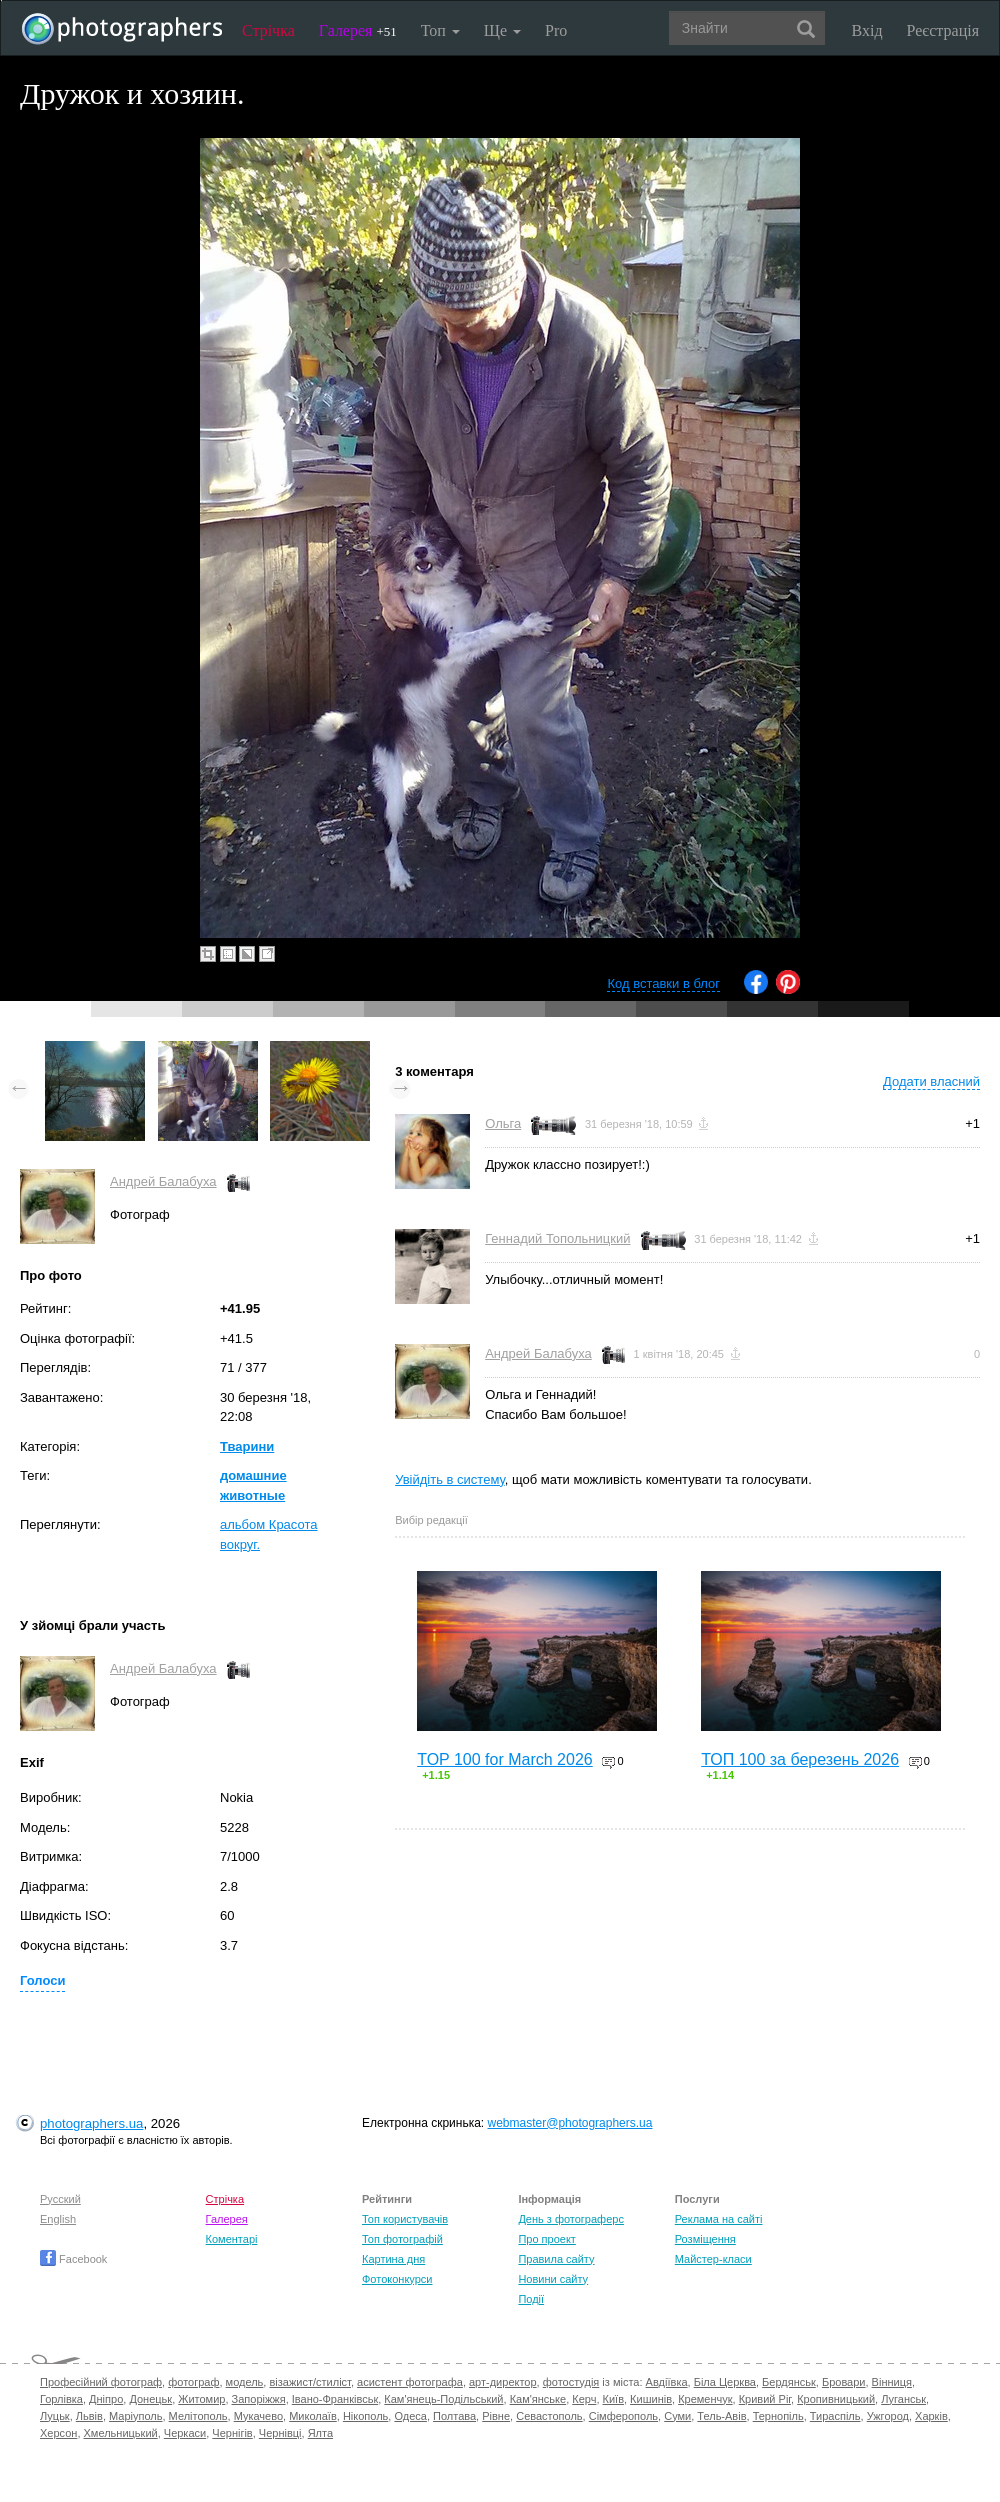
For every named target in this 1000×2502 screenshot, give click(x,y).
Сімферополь (623, 2416)
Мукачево (258, 2416)
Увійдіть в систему (450, 1479)
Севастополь (549, 2416)
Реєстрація (943, 30)
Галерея (358, 30)
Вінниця (892, 2382)
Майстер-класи (713, 2259)
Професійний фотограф (101, 2382)
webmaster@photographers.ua (570, 2123)
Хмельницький (121, 2433)
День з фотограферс (571, 2219)
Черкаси (185, 2433)
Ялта (320, 2433)
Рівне (496, 2416)
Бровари (844, 2382)
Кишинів (651, 2399)
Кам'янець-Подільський (443, 2399)
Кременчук (705, 2399)
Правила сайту (556, 2259)
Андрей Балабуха (163, 1181)
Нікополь (365, 2416)
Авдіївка (667, 2382)
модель (245, 2382)
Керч (584, 2399)
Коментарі (232, 2239)
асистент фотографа (410, 2382)
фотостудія (571, 2382)
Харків (931, 2416)
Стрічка (268, 30)
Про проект (546, 2239)
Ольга (503, 1123)
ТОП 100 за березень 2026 (800, 1759)
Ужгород (888, 2416)
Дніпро (106, 2399)
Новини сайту (553, 2279)
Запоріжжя (259, 2399)
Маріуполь (135, 2416)
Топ (440, 30)
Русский (60, 2199)
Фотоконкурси (397, 2279)
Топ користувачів (405, 2219)
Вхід (867, 30)
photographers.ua (91, 2123)
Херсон (58, 2433)
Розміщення (705, 2239)
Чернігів (232, 2433)
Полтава (454, 2416)
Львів (89, 2416)
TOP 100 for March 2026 (505, 1759)
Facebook (73, 2259)
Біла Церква (725, 2382)
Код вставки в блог (663, 983)
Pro (556, 30)
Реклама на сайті (719, 2219)
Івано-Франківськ (335, 2399)
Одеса (410, 2416)
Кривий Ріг (765, 2399)
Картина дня (393, 2259)
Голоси (42, 1980)
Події (531, 2299)
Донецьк (150, 2399)
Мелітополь (198, 2416)
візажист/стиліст (309, 2382)
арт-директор (503, 2382)
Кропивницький (836, 2399)
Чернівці (280, 2433)
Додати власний (931, 1081)
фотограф (193, 2382)
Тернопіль (778, 2416)
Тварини (247, 1446)
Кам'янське (538, 2399)
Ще (502, 30)
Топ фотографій (402, 2239)
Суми (677, 2416)
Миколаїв (313, 2416)
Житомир (201, 2399)
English (58, 2219)
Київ (613, 2399)
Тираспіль (835, 2416)
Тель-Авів (721, 2416)
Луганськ (903, 2399)
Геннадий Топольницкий (557, 1238)
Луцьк (55, 2416)
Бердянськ (789, 2382)
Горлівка (61, 2399)
